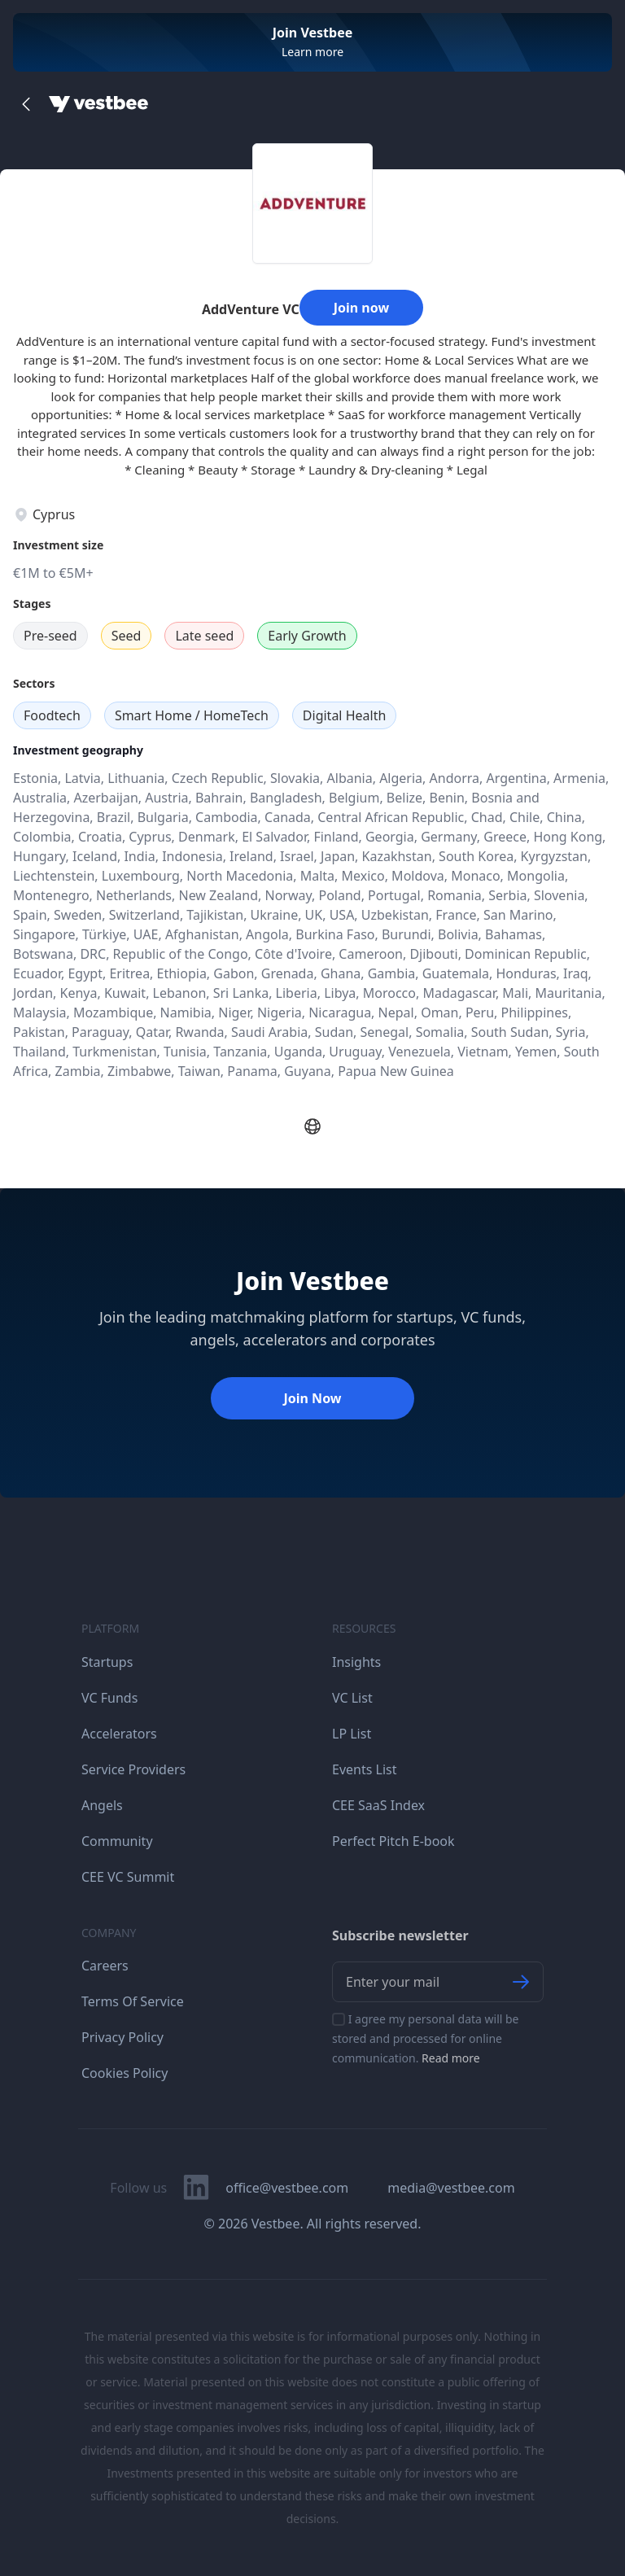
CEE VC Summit (127, 1877)
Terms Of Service (132, 2001)
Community (117, 1841)
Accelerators (119, 1734)
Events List (364, 1769)
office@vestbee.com (286, 2188)
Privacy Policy (122, 2037)
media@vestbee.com (450, 2188)
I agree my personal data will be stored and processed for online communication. (425, 2038)
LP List (351, 1734)
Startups (107, 1662)
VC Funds (109, 1698)
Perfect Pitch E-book (393, 1841)
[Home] (98, 104)
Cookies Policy (124, 2073)
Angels (102, 1805)
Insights (356, 1662)
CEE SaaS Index (378, 1805)
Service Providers (133, 1769)
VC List (352, 1698)
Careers (105, 1966)
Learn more (312, 51)
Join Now (312, 1398)
